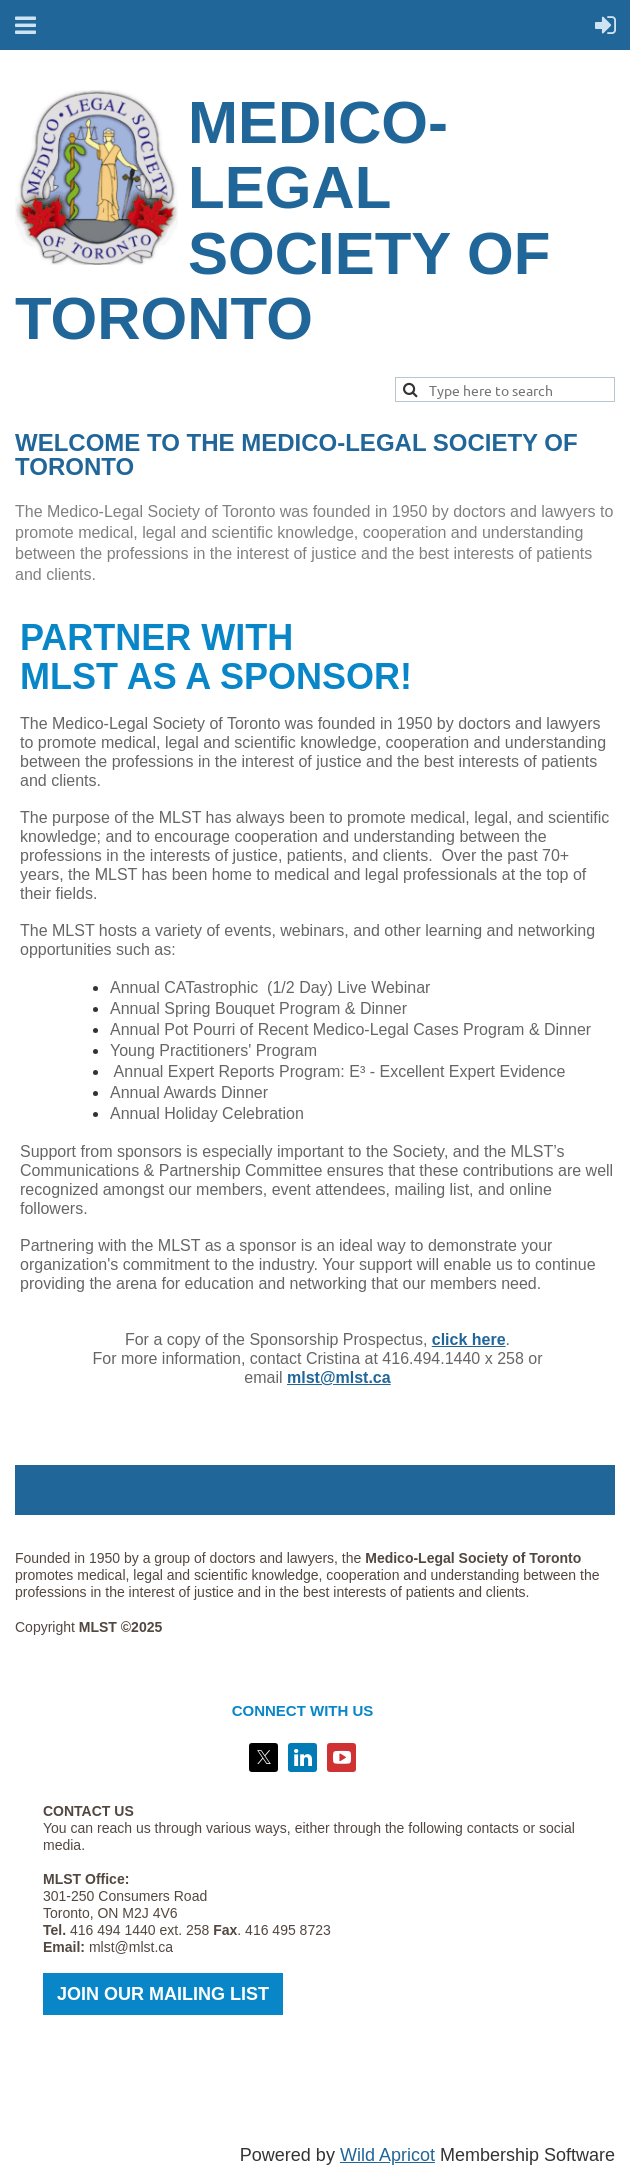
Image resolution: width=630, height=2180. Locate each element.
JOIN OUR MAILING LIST (163, 1994)
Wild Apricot (387, 2155)
